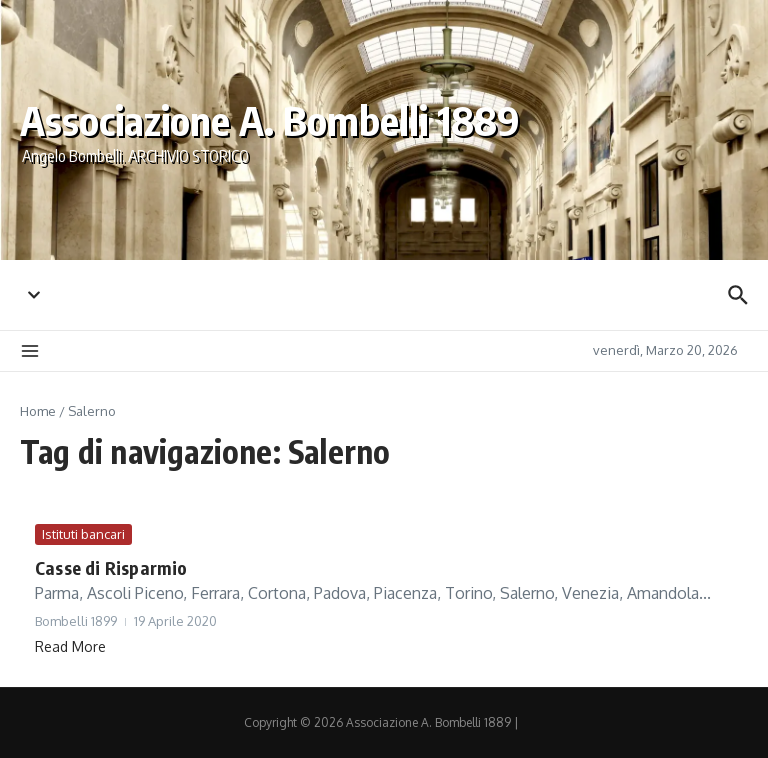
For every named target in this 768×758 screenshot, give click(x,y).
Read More (70, 646)
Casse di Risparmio (111, 567)
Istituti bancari (83, 534)
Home (38, 411)
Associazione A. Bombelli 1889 (270, 120)
